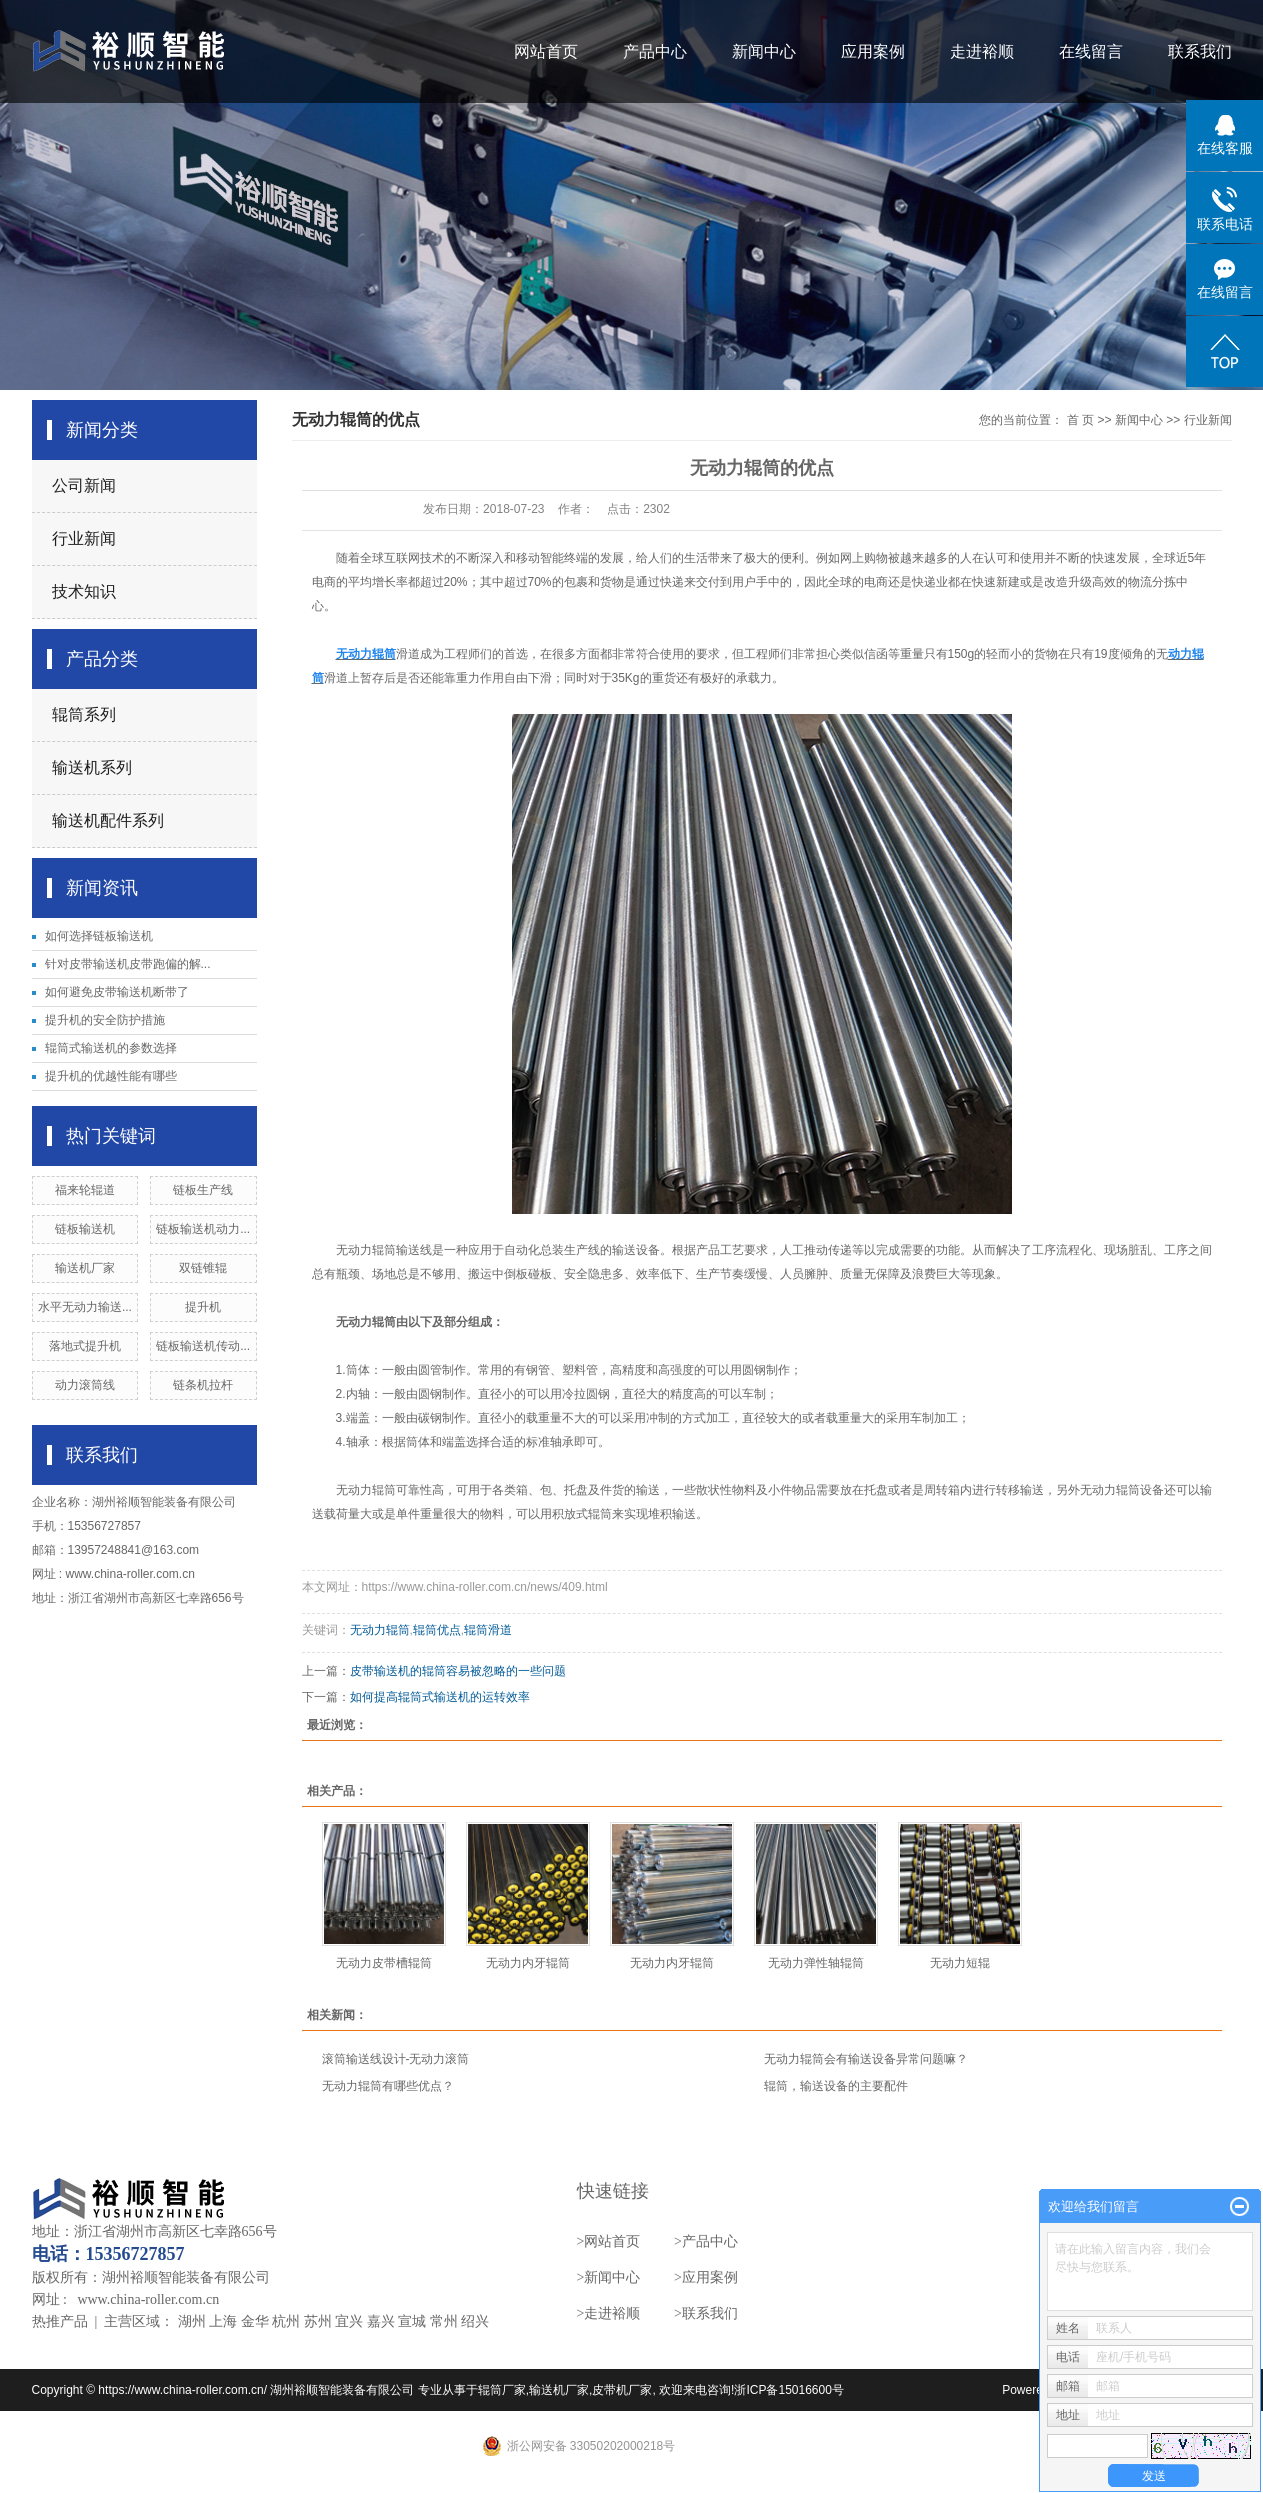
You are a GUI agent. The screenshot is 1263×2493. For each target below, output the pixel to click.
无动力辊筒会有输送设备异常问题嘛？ (866, 2059)
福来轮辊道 (85, 1190)
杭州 (286, 2321)
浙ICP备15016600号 (788, 2390)
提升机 (203, 1307)
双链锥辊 (203, 1268)
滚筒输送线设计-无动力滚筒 (396, 2059)
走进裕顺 (982, 51)
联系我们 (1200, 51)
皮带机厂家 (622, 2390)
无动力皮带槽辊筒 (384, 1963)
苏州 (318, 2321)
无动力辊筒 (380, 1630)
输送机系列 (92, 767)
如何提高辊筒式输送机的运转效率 (440, 1697)
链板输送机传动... (203, 1346)
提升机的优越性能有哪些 (111, 1076)
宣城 (412, 2321)
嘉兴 (381, 2321)
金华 (255, 2321)
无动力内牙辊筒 (528, 1963)
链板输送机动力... (203, 1229)
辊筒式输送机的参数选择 (111, 1048)
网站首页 (546, 51)
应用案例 (873, 51)
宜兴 (349, 2321)
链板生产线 (203, 1190)
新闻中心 (764, 51)
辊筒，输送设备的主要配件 (836, 2086)
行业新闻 (84, 538)
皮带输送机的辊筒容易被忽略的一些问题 (458, 1671)
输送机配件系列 (108, 820)
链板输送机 (85, 1229)
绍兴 (475, 2321)
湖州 (192, 2321)
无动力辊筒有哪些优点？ (388, 2086)
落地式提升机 (85, 1346)
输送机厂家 (85, 1268)
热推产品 (60, 2321)
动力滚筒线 (85, 1385)
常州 (444, 2321)
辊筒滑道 (488, 1630)
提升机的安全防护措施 (105, 1020)
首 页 (1080, 420)
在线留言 (1091, 51)
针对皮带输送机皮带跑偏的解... (128, 964)
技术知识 (84, 591)
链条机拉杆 (203, 1385)
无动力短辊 (960, 1963)
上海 (223, 2321)
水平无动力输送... (85, 1307)
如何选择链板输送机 (99, 936)
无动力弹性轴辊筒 (816, 1963)
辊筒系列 (84, 714)
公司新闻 (84, 485)
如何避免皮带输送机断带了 (117, 992)
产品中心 (655, 51)
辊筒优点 (437, 1630)
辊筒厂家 (502, 2390)
